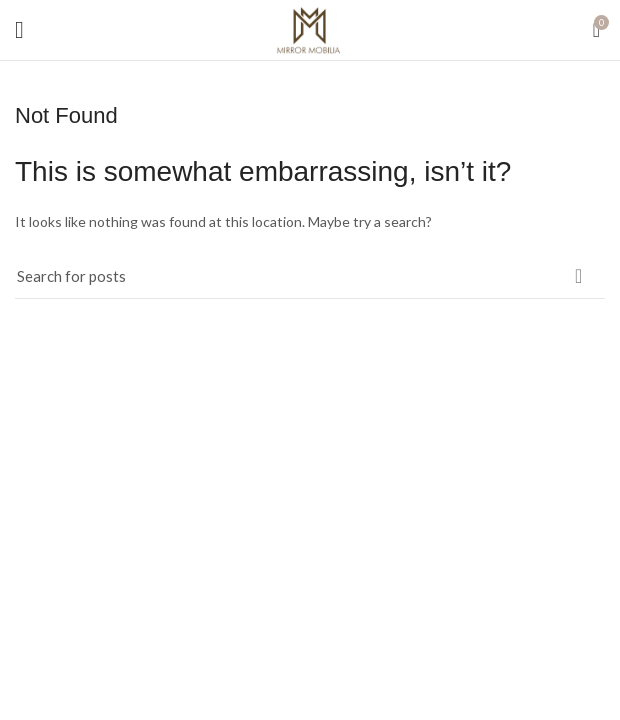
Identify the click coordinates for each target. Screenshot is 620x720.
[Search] (310, 276)
